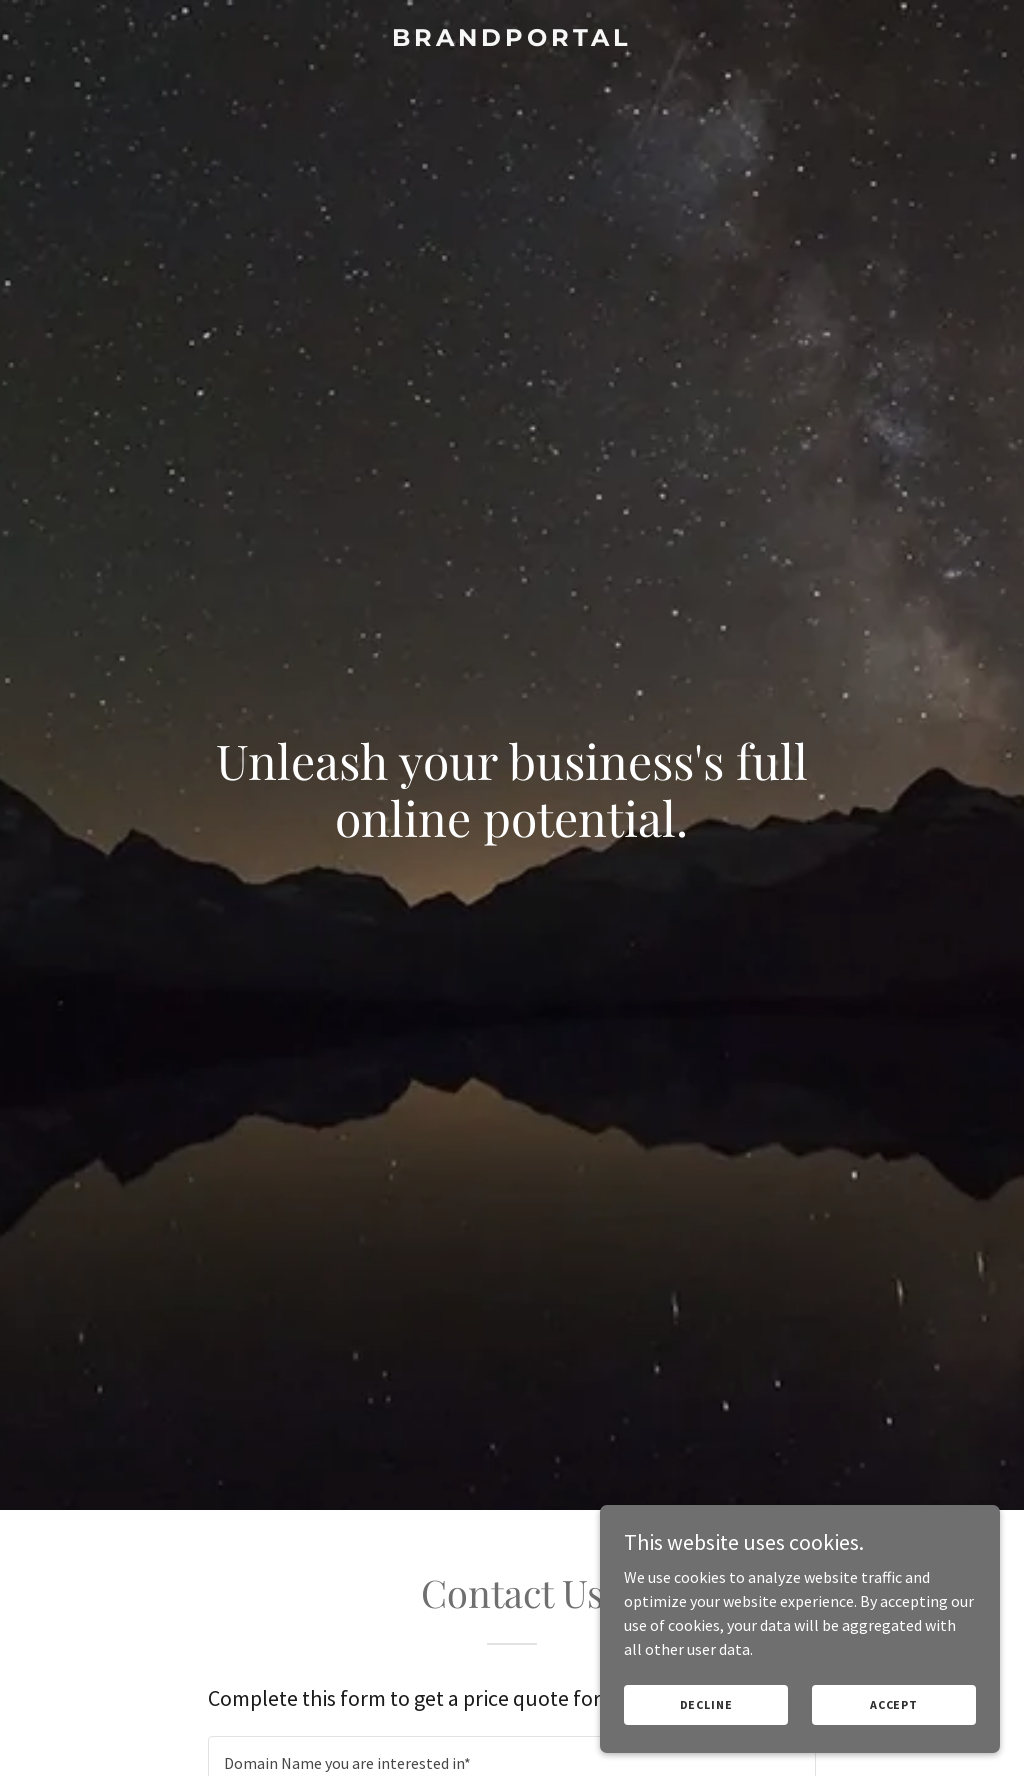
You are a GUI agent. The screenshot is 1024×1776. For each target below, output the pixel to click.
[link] (512, 40)
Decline (706, 1704)
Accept (894, 1704)
